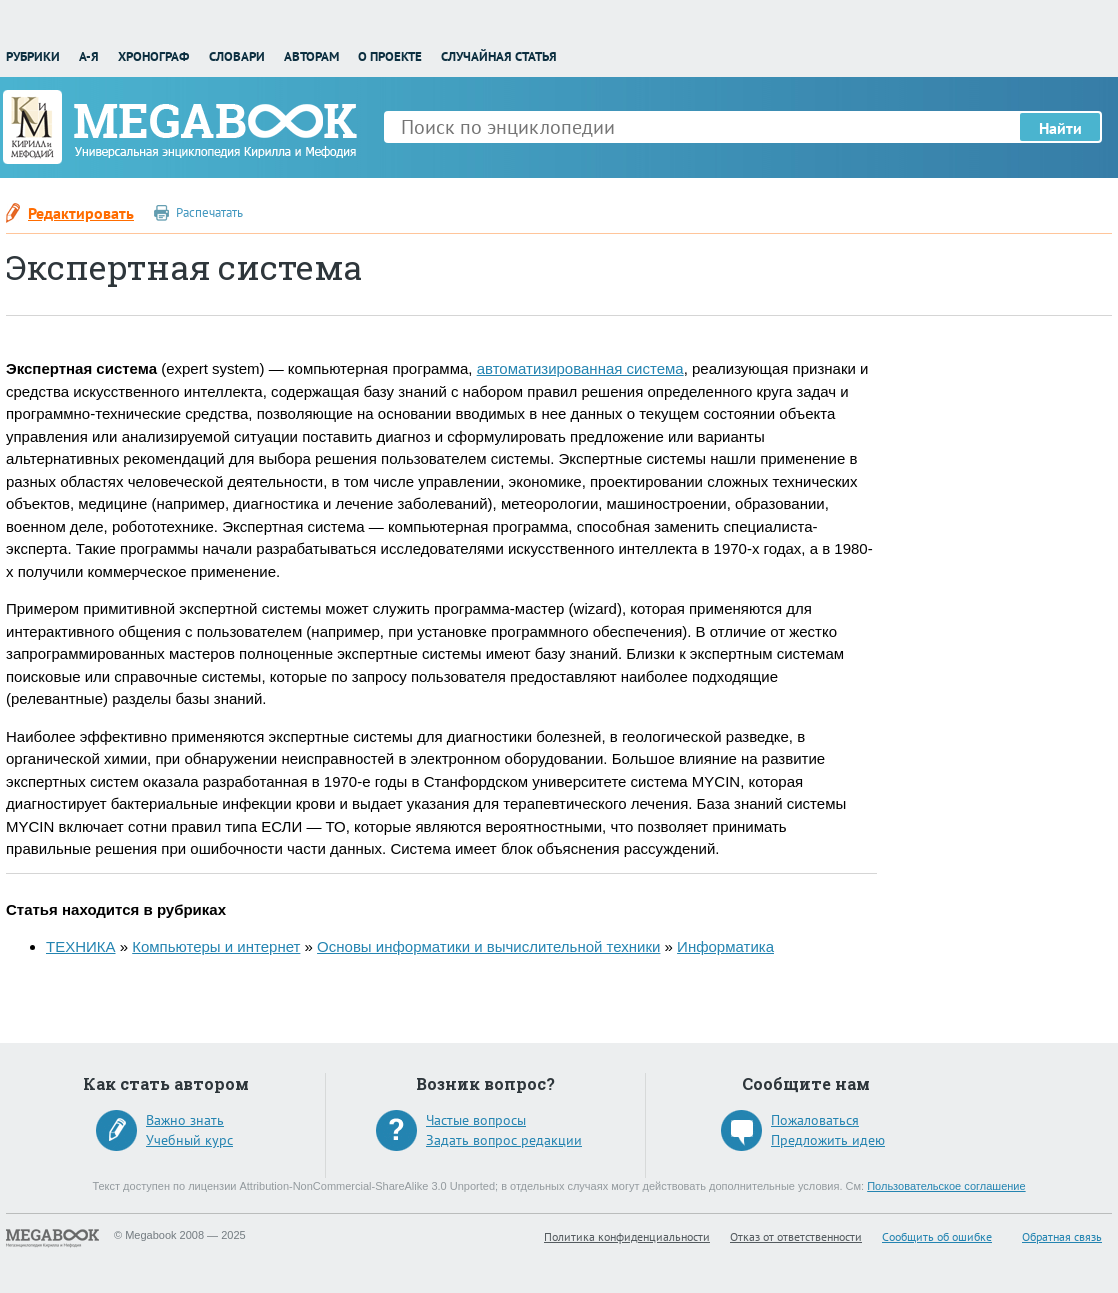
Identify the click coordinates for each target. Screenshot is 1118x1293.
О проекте (390, 56)
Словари (237, 56)
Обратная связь (1062, 1236)
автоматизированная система (580, 368)
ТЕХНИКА (81, 946)
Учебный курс (189, 1140)
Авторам (311, 56)
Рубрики (33, 56)
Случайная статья (499, 56)
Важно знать (185, 1120)
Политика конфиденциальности (627, 1236)
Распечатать (209, 212)
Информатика (725, 946)
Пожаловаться (815, 1120)
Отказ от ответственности (796, 1236)
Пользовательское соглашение (946, 1186)
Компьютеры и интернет (216, 946)
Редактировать (81, 213)
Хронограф (153, 56)
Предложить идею (828, 1140)
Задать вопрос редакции (504, 1140)
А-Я (89, 56)
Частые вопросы (476, 1120)
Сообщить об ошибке (937, 1236)
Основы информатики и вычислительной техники (488, 946)
